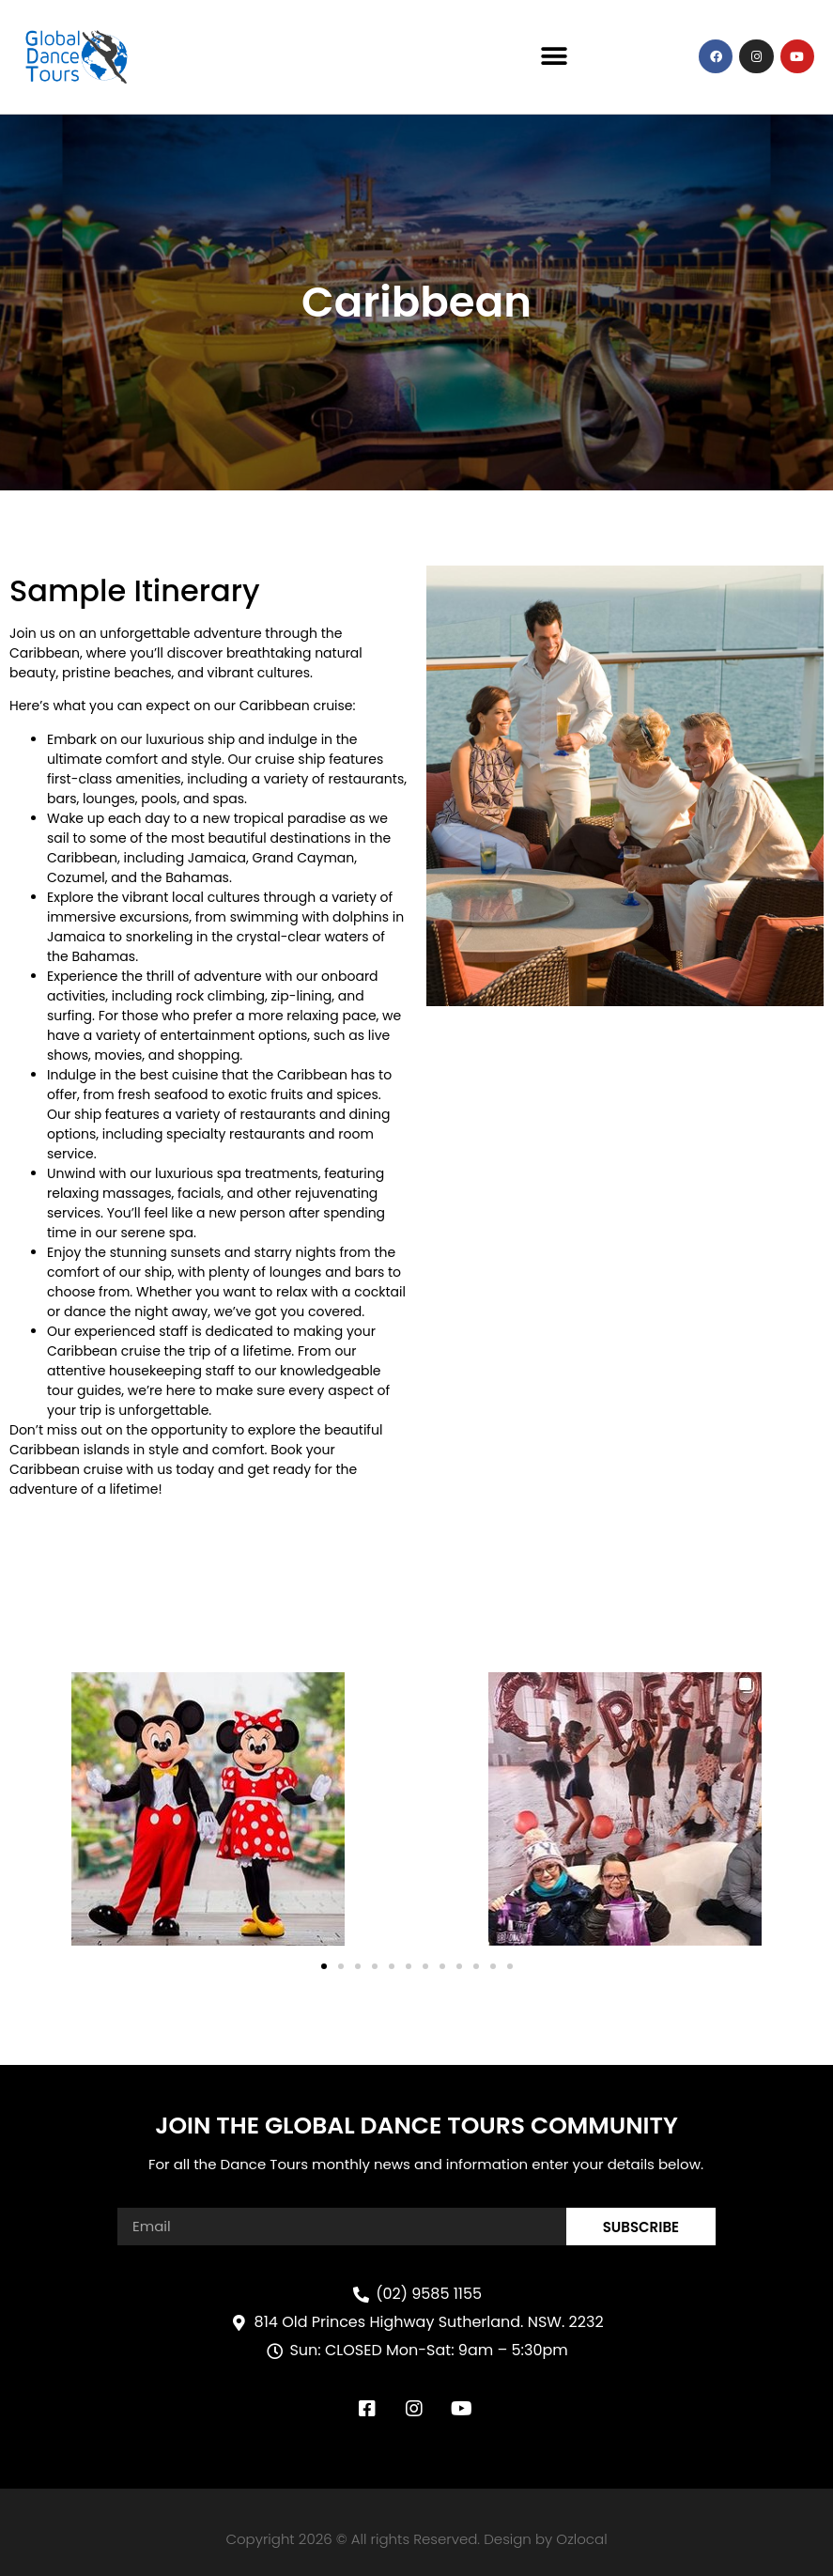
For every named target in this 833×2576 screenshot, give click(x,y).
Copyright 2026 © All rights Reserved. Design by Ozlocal (416, 2539)
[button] (554, 57)
